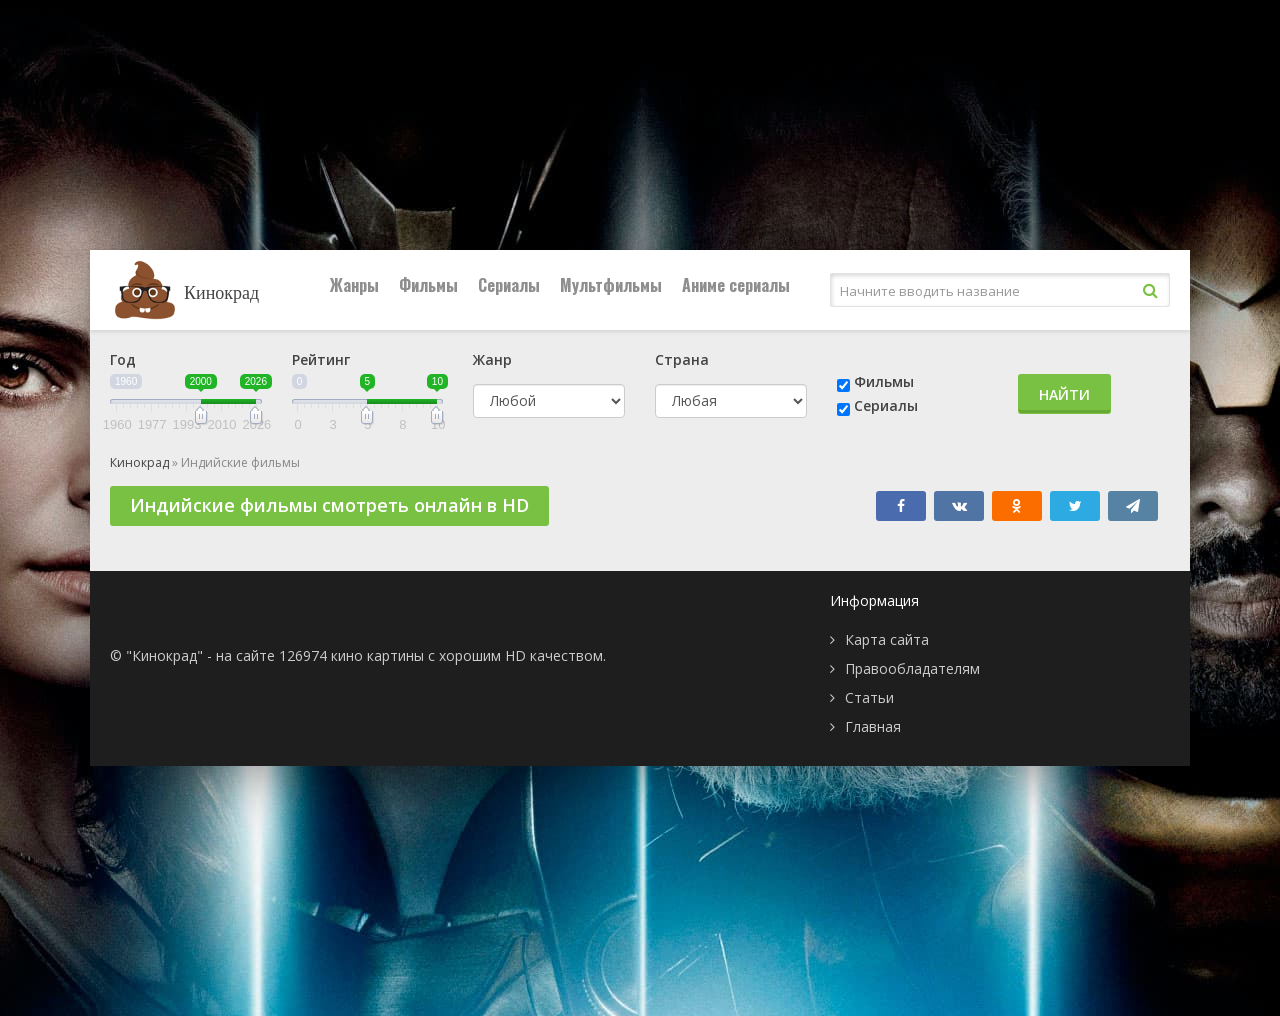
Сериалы (509, 285)
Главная (873, 726)
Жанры (354, 285)
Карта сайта (887, 639)
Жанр (492, 359)
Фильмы (428, 285)
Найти (1064, 394)
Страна (682, 359)
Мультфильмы (611, 285)
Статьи (869, 697)
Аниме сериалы (736, 285)
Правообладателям (912, 668)
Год (123, 359)
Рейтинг (321, 359)
